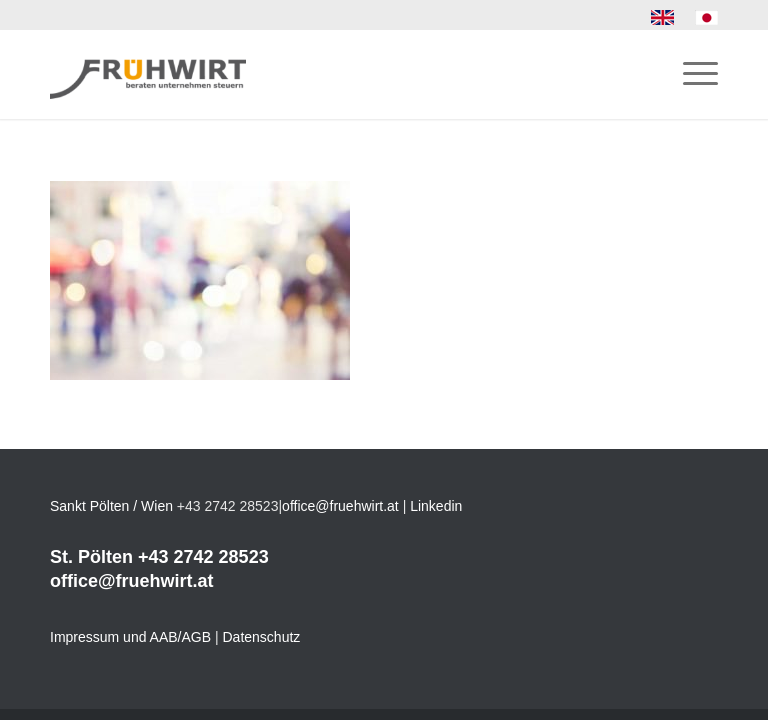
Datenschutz (262, 637)
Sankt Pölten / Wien (111, 506)
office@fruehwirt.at (340, 506)
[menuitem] (663, 18)
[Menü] (690, 74)
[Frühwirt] (148, 74)
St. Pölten (91, 557)
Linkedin (436, 506)
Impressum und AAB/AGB (130, 637)
